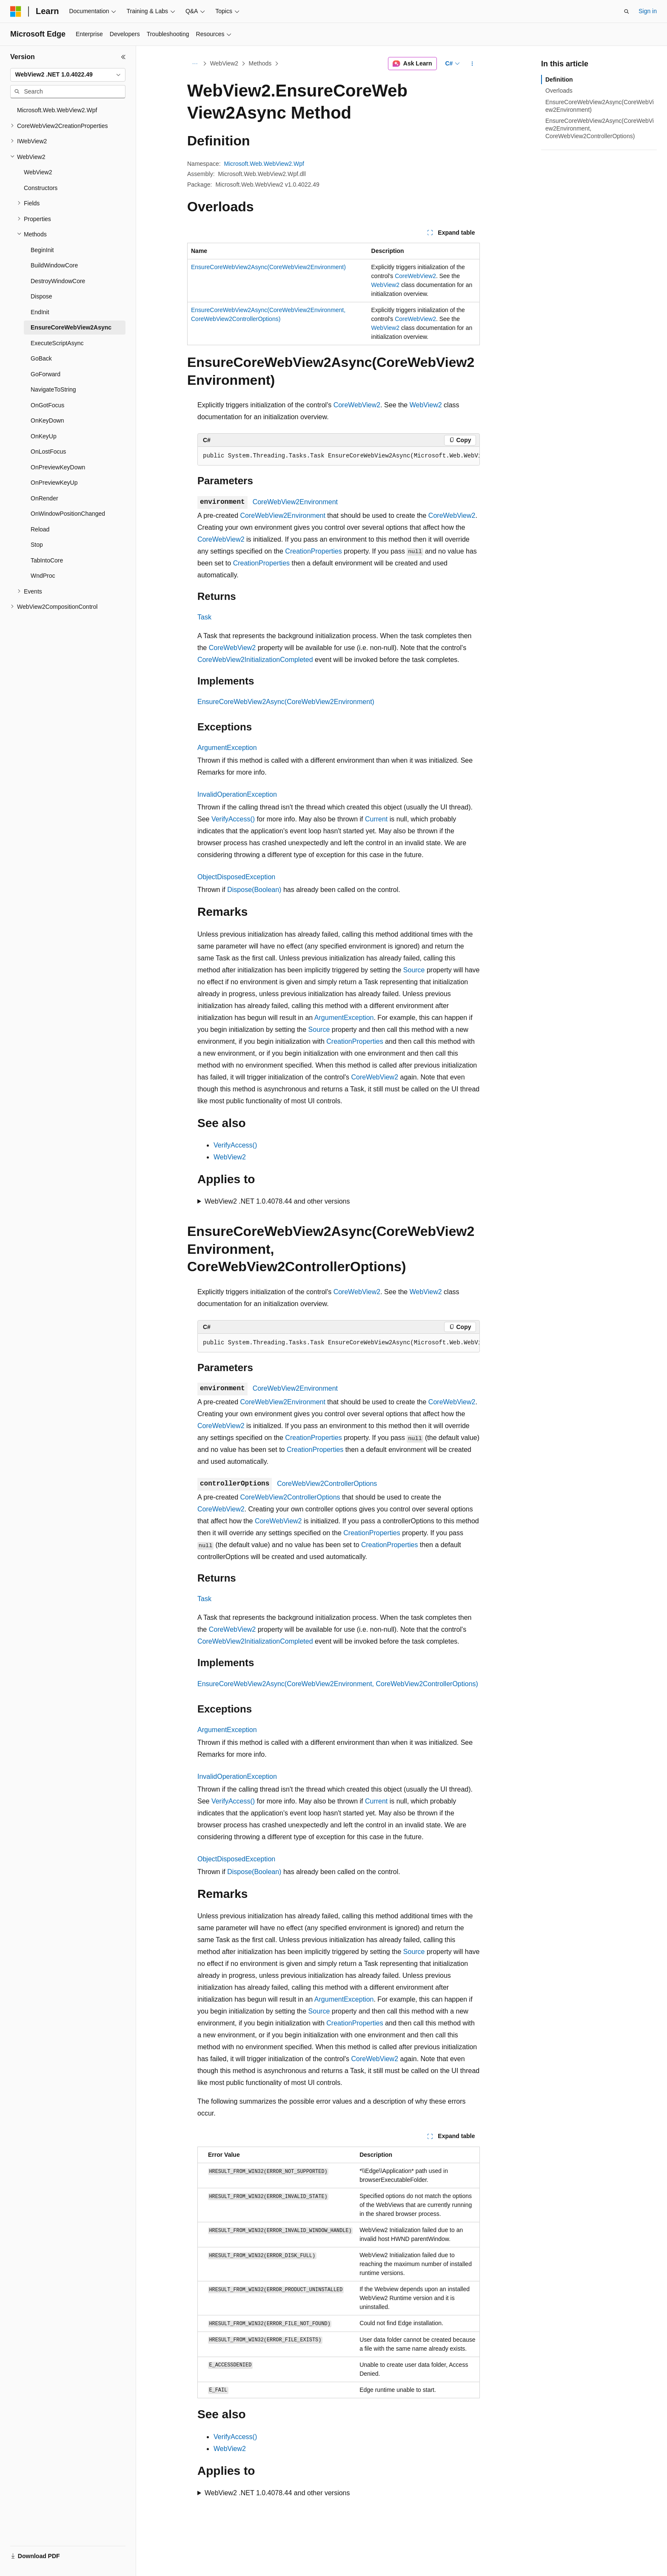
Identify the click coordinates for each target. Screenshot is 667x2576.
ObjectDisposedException (236, 876)
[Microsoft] (15, 11)
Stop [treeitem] (37, 544)
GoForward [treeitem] (45, 374)
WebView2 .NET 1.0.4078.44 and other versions (277, 1201)
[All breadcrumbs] (194, 64)
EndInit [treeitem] (40, 312)
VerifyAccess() (233, 819)
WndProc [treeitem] (43, 575)
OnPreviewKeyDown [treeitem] (58, 467)
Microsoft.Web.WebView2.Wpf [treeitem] (57, 110)
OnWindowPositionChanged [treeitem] (68, 513)
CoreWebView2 (415, 276)
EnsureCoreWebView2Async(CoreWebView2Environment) (268, 267)
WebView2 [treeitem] (38, 172)
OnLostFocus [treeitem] (48, 451)
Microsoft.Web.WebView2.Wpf (264, 163)
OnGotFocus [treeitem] (47, 405)
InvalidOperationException (237, 794)
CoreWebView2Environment (295, 502)
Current (376, 819)
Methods (260, 63)
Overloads (559, 90)
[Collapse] (123, 57)
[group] (338, 456)
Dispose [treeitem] (41, 296)
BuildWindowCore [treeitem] (54, 265)
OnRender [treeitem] (44, 498)
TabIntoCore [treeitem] (47, 560)
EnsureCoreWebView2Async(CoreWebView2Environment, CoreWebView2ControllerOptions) (337, 1683)
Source (414, 970)
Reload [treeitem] (40, 529)
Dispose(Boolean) (254, 889)
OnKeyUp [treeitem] (44, 436)
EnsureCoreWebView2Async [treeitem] (71, 327)
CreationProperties (313, 551)
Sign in (647, 11)
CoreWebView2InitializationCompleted (255, 659)
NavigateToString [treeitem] (53, 389)
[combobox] (67, 75)
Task (204, 617)
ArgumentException (227, 747)
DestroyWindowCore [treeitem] (58, 281)
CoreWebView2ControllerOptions (327, 1483)
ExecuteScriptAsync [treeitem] (57, 343)
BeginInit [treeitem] (42, 250)
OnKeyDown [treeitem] (47, 420)
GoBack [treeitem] (41, 358)
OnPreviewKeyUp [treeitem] (54, 482)
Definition (559, 79)
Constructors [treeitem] (40, 188)
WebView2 (224, 63)
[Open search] (626, 11)
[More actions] (472, 64)
